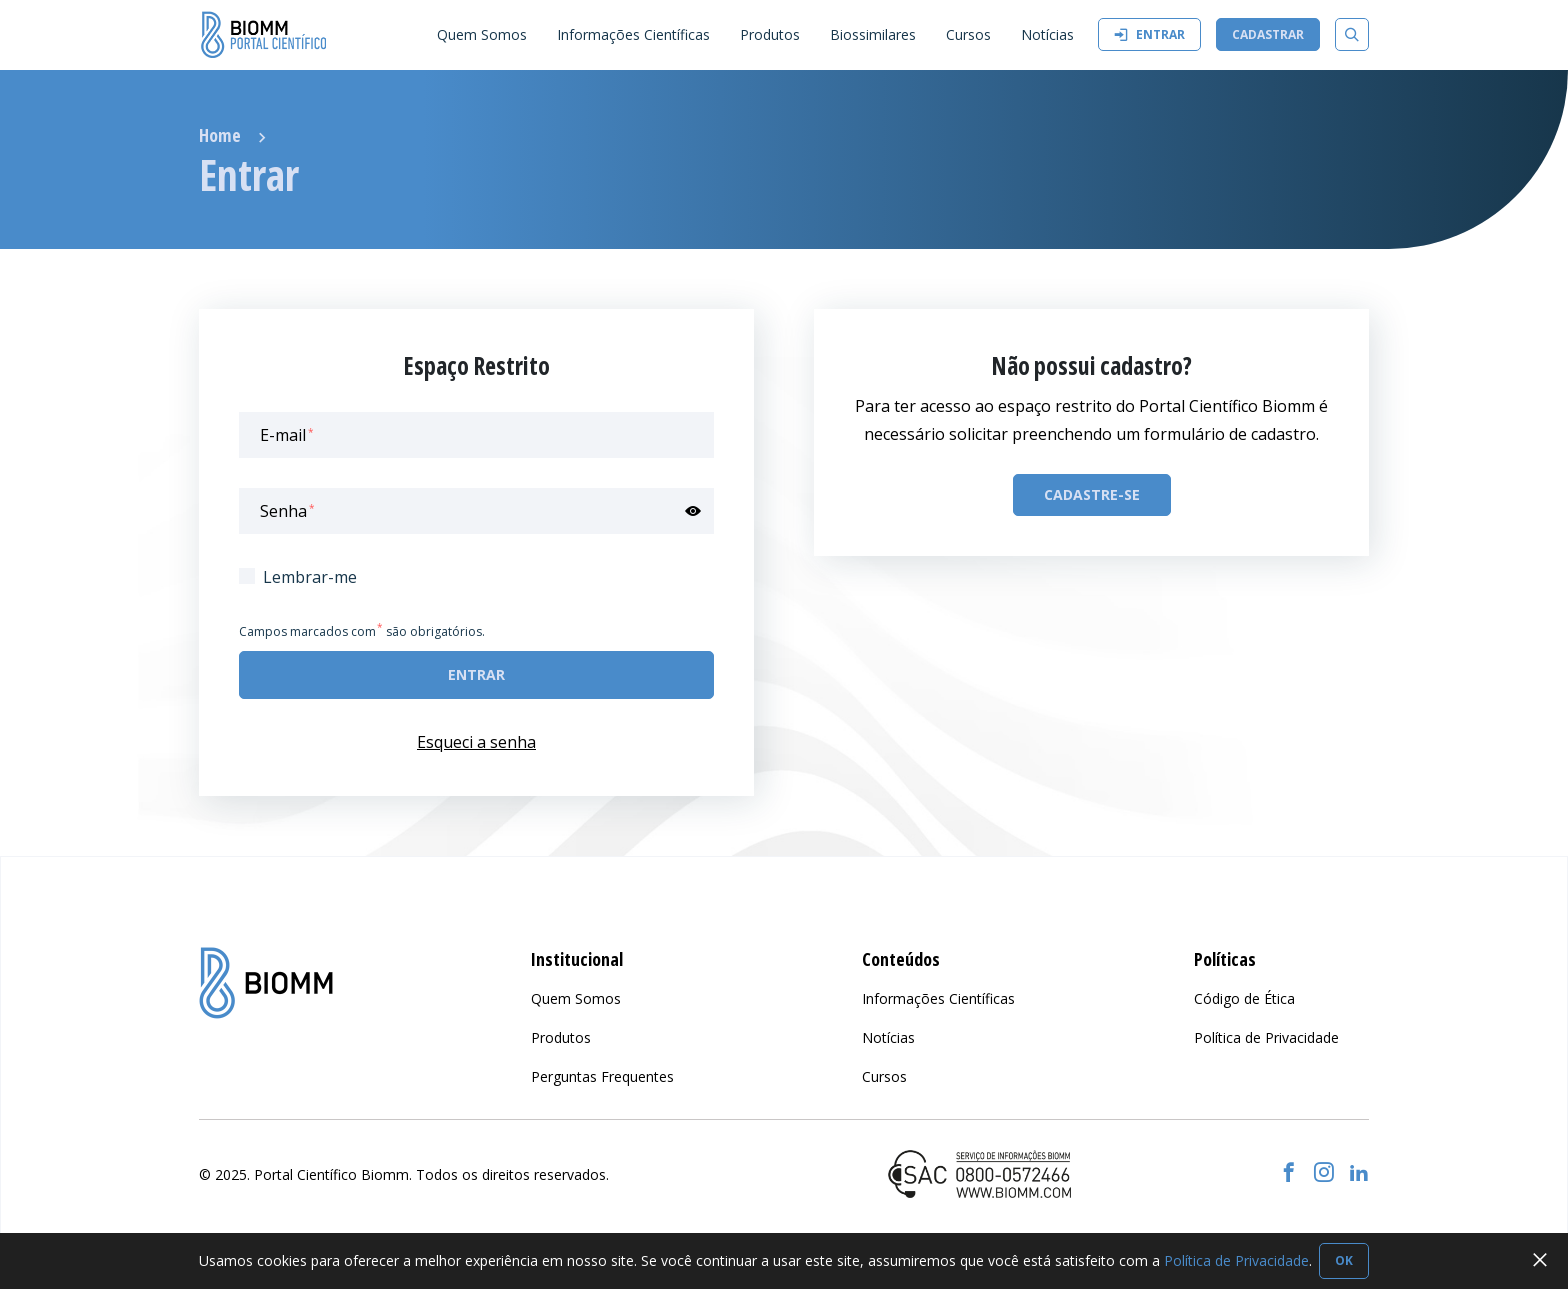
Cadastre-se (1092, 494)
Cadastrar (1268, 34)
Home (220, 135)
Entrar (1149, 34)
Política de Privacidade (1236, 1260)
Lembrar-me (310, 577)
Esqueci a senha (476, 742)
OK (1344, 1260)
